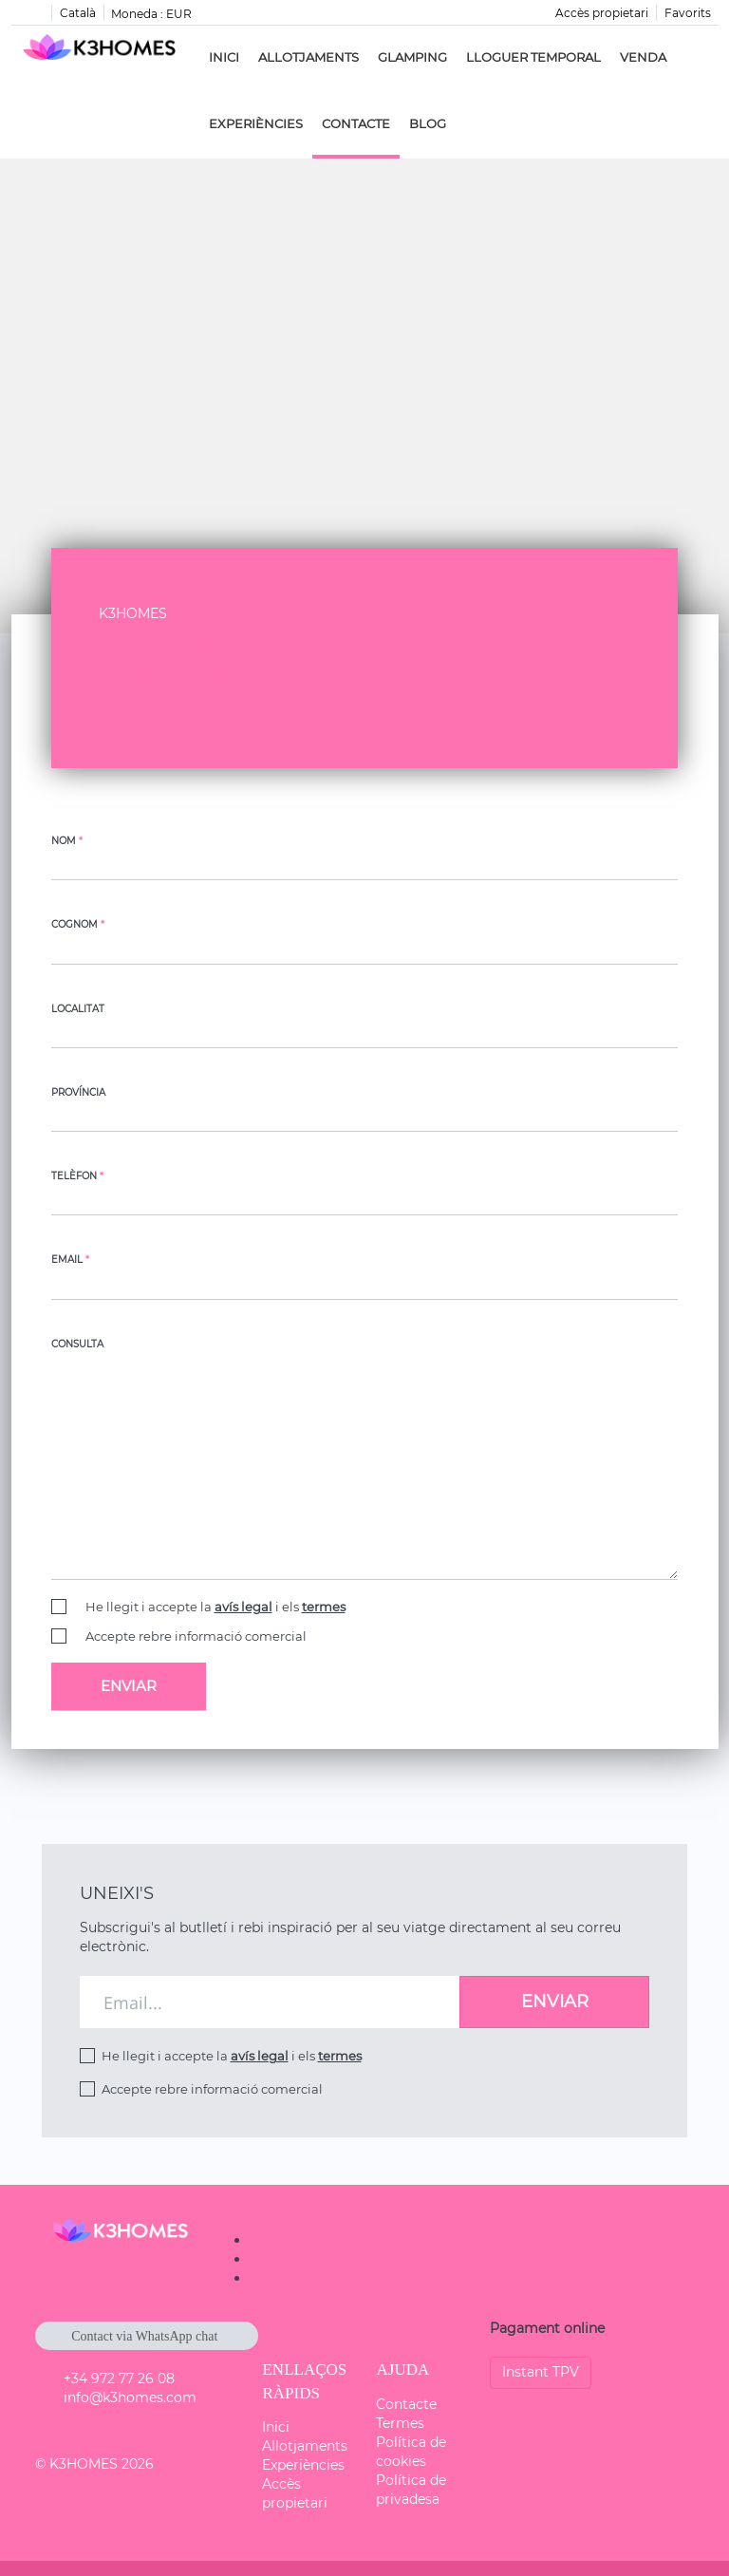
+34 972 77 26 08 (154, 641)
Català (78, 13)
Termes (400, 2423)
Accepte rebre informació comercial (196, 1636)
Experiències (256, 123)
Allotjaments (308, 57)
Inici (224, 57)
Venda (643, 57)
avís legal (243, 1606)
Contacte (356, 123)
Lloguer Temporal (533, 57)
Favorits (687, 13)
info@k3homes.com (165, 670)
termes (324, 1606)
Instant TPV (540, 2371)
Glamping (412, 57)
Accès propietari (601, 13)
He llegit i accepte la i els (215, 1606)
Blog (427, 123)
